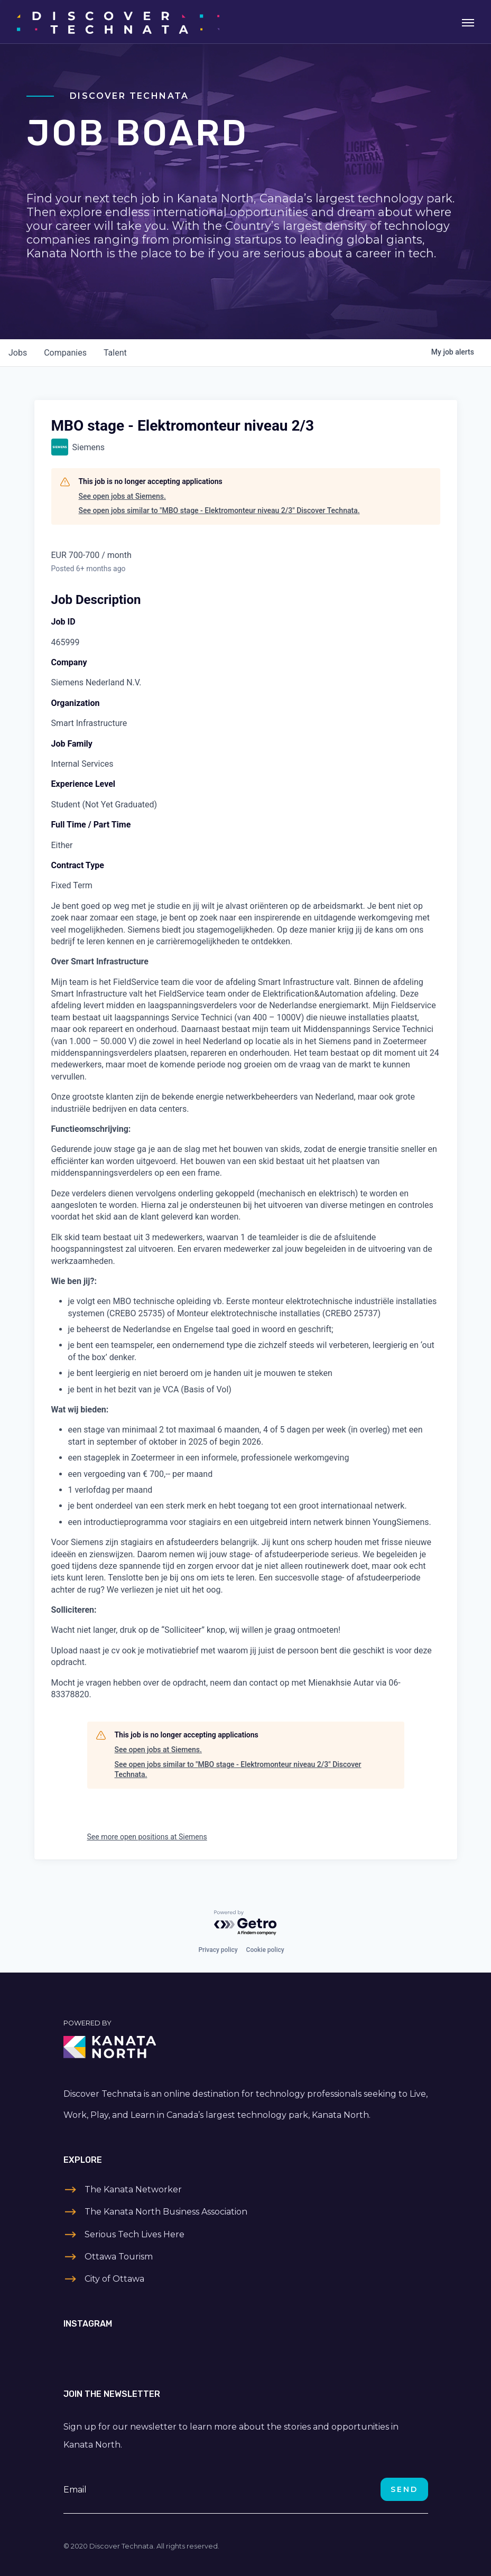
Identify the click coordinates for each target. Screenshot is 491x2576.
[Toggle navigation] (468, 21)
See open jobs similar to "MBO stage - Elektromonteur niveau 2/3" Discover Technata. (219, 510)
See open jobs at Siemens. (122, 496)
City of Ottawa (114, 2279)
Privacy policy (217, 1950)
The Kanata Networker (133, 2189)
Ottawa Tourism (119, 2257)
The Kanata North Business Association (166, 2212)
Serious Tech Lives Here (134, 2234)
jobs (17, 353)
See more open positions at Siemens (147, 1837)
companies (65, 353)
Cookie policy (265, 1950)
